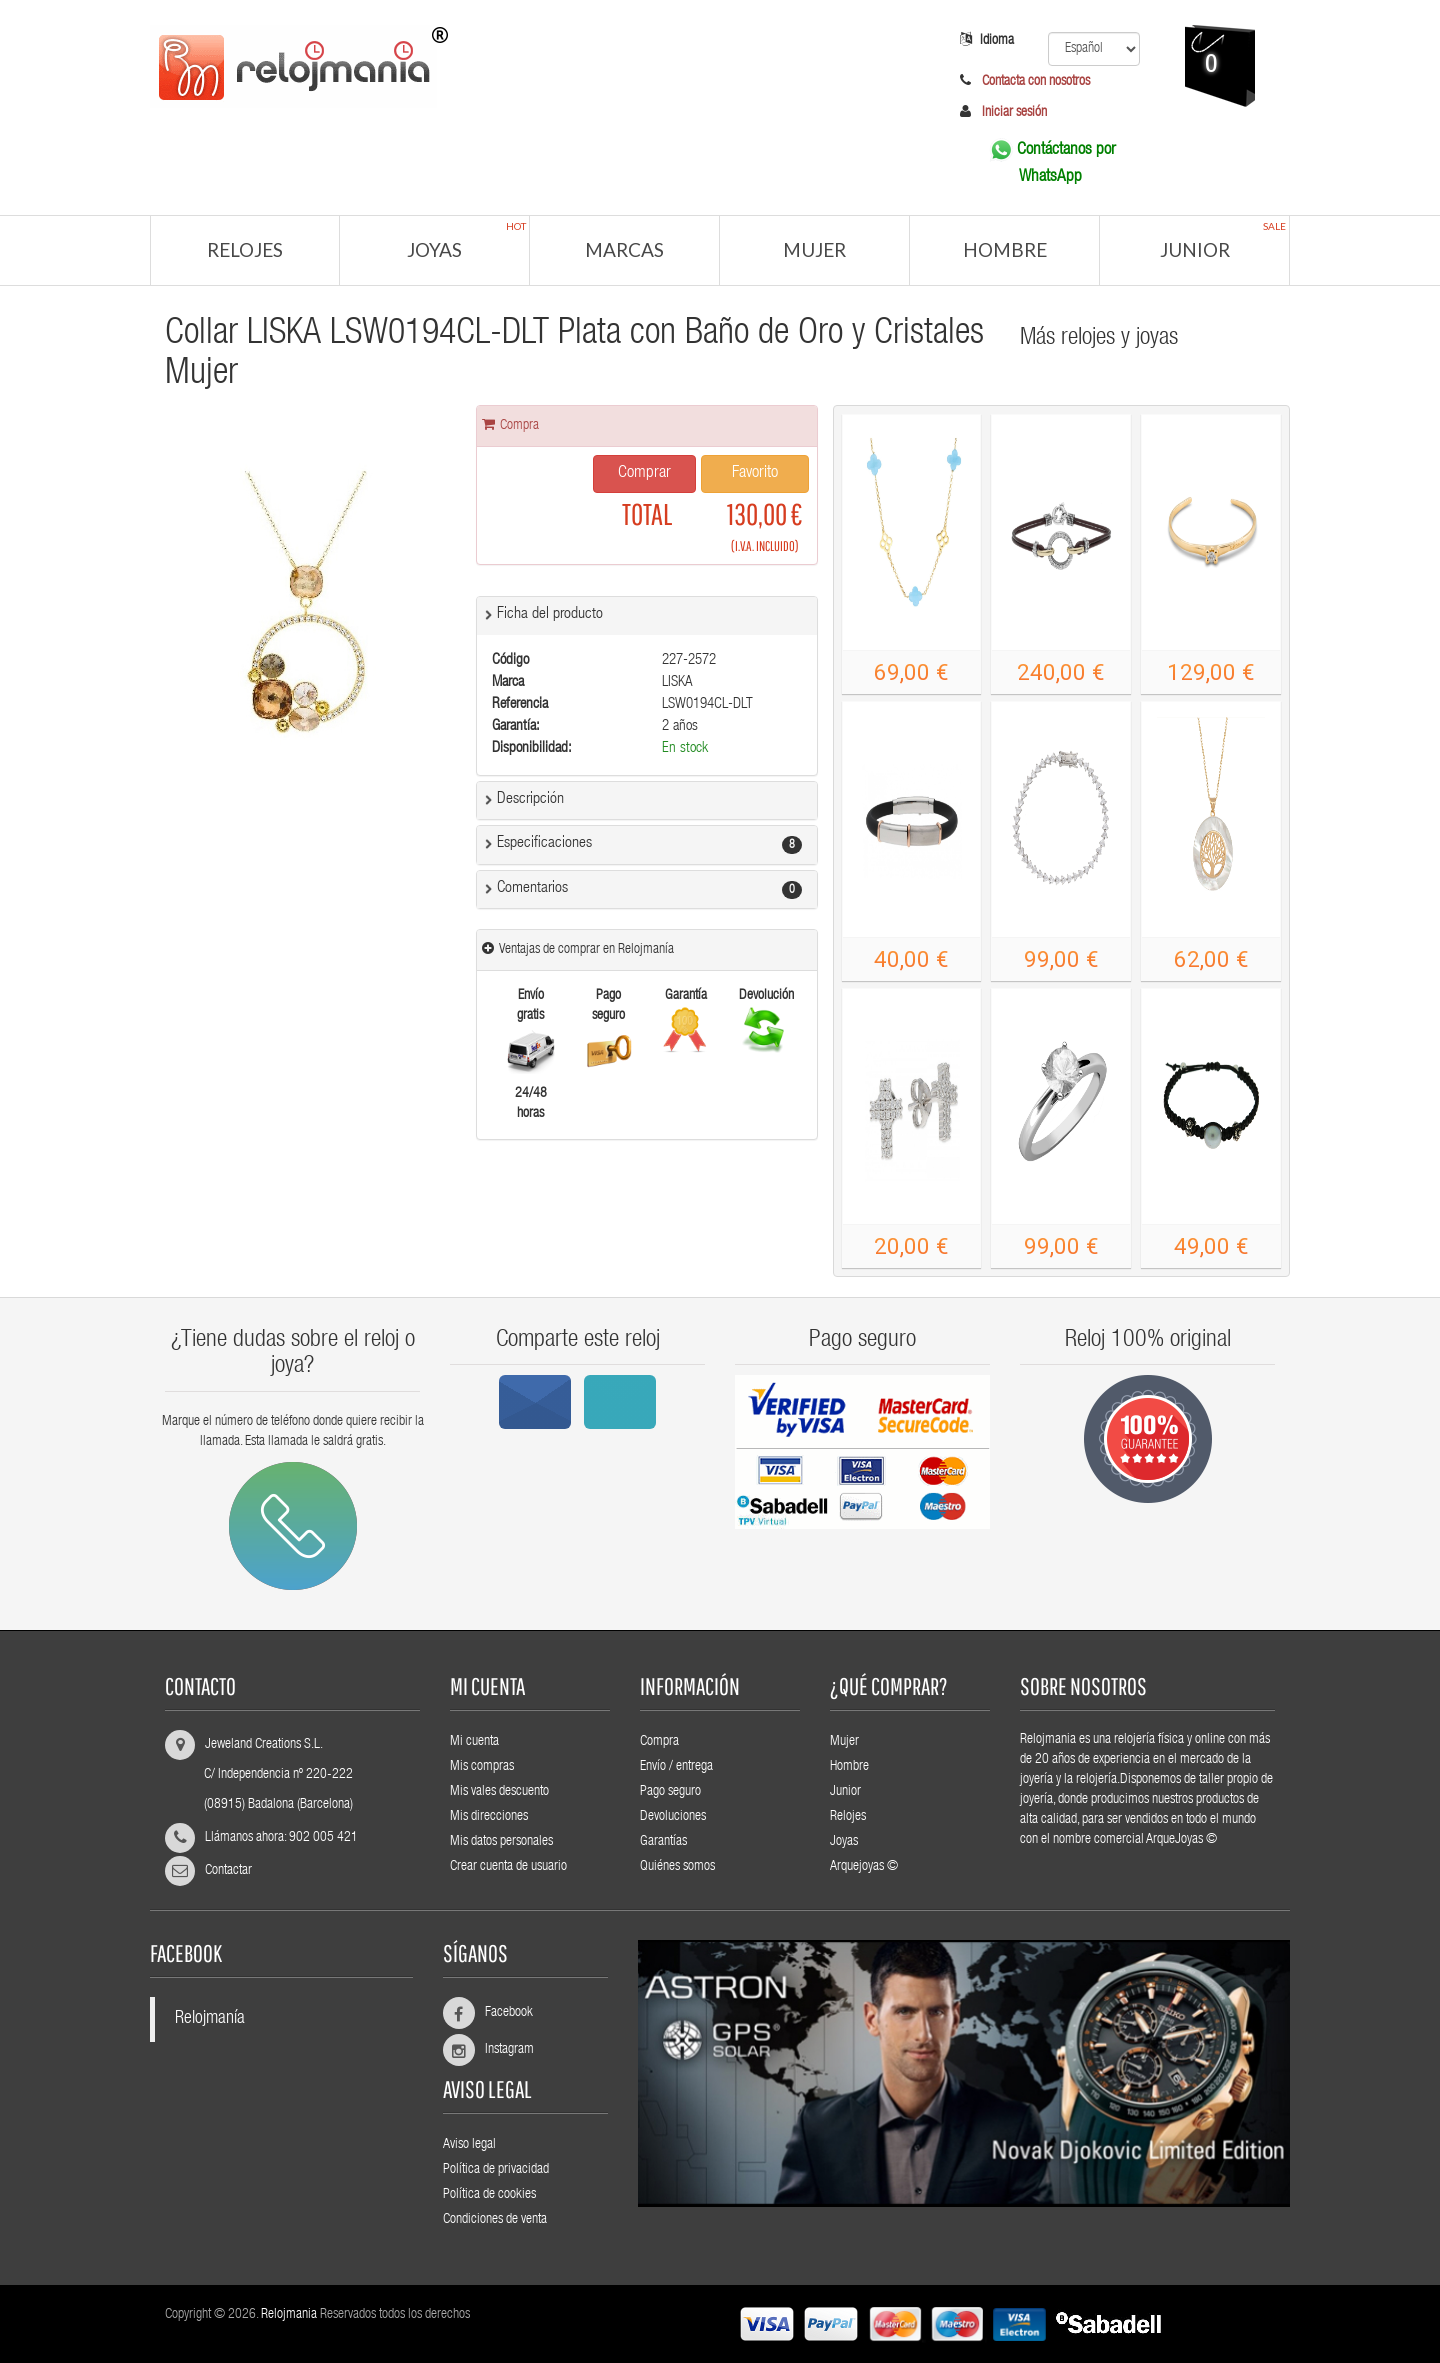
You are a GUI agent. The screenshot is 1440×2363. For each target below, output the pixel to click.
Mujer (814, 249)
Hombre (1005, 249)
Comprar (644, 473)
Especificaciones (544, 844)
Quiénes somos (677, 1867)
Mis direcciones (489, 1817)
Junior (1223, 240)
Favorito (755, 473)
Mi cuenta (474, 1742)
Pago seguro (670, 1792)
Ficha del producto (550, 615)
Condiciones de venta (495, 2220)
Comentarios (532, 889)
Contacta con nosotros (1034, 82)
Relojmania (289, 2315)
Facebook (501, 2013)
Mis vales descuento (499, 1792)
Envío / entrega (676, 1767)
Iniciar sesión (1014, 113)
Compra (659, 1742)
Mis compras (482, 1767)
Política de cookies (489, 2195)
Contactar (228, 1871)
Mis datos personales (501, 1842)
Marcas (624, 249)
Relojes (245, 249)
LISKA (677, 682)
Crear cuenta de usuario (508, 1867)
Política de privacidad (496, 2170)
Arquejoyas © (864, 1867)
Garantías (663, 1842)
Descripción (530, 800)
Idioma (987, 40)
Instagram (501, 2050)
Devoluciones (673, 1817)
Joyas (466, 240)
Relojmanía (210, 2019)
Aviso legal (469, 2145)
